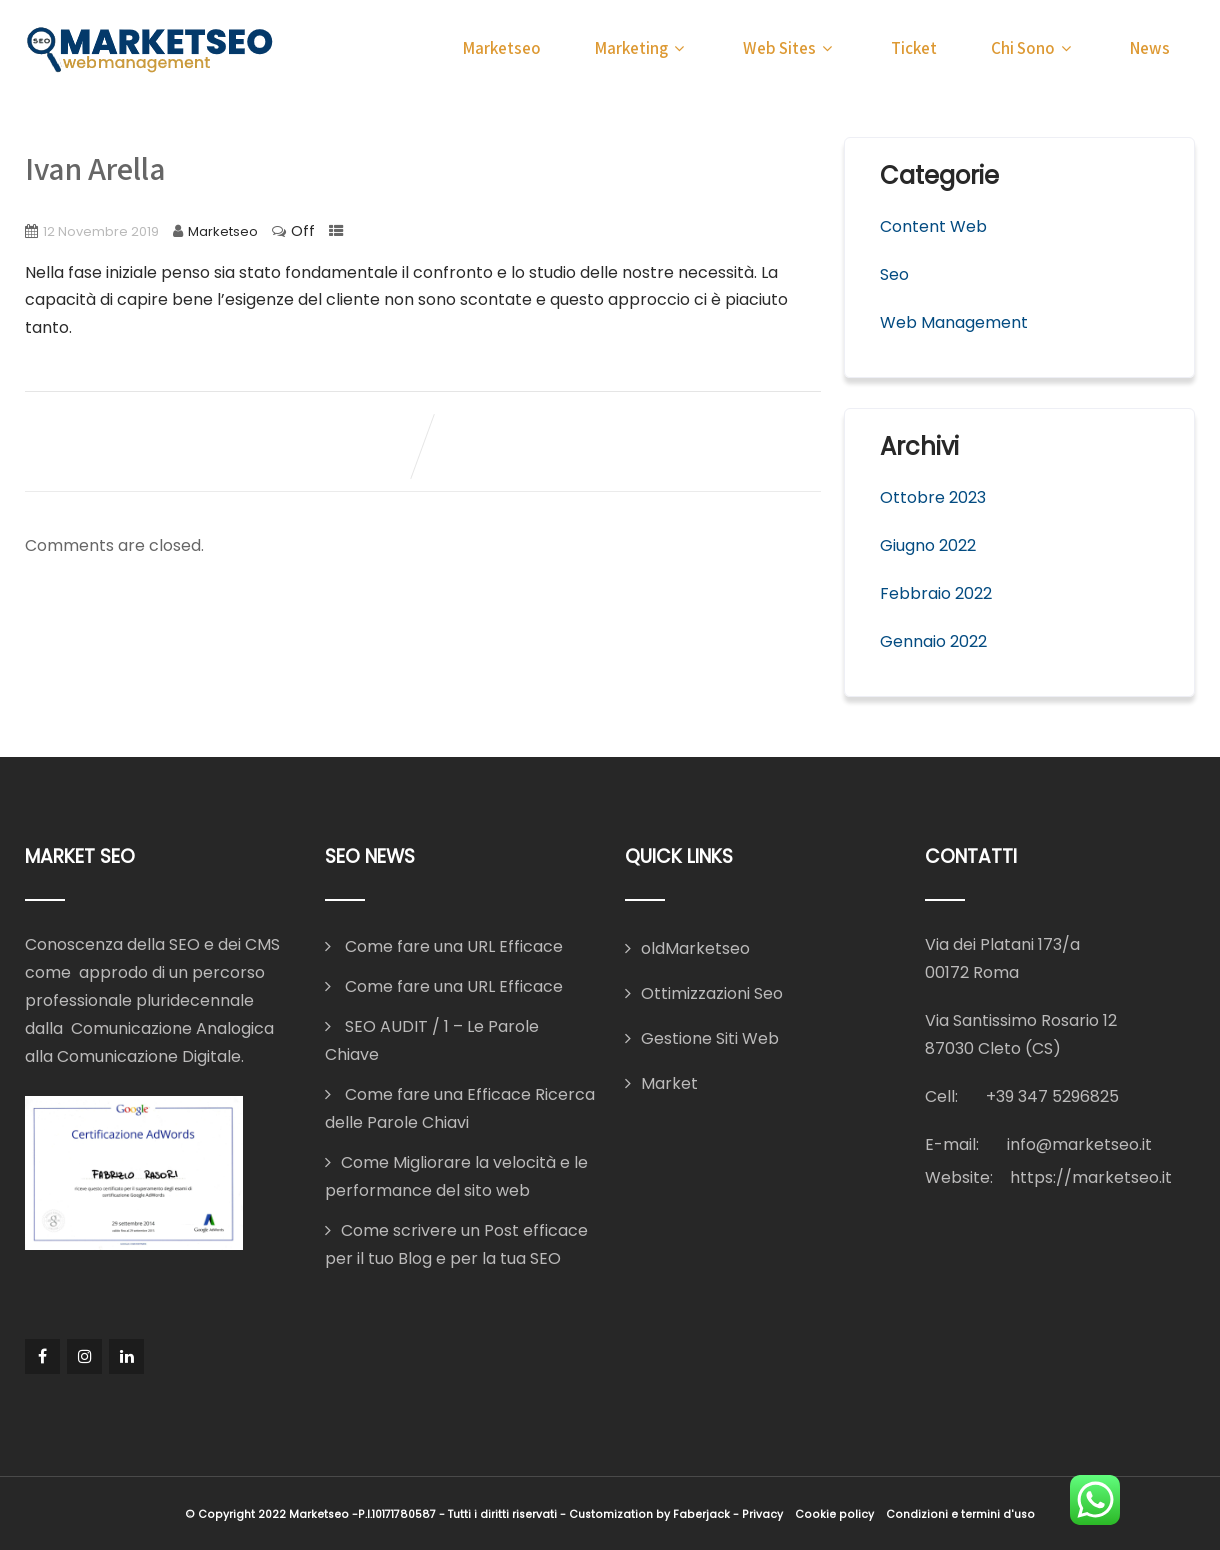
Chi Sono (1033, 48)
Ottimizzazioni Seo (712, 993)
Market (669, 1083)
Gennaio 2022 (933, 641)
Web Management (954, 322)
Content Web (933, 226)
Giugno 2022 (928, 545)
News (1150, 48)
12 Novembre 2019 (101, 231)
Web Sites (790, 48)
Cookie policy (834, 1514)
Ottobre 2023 (933, 497)
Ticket (914, 48)
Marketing (642, 48)
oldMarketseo (695, 948)
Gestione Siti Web (710, 1038)
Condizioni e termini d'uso (960, 1514)
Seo (894, 274)
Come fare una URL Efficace (452, 946)
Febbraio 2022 (936, 593)
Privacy (762, 1514)
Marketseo (502, 48)
